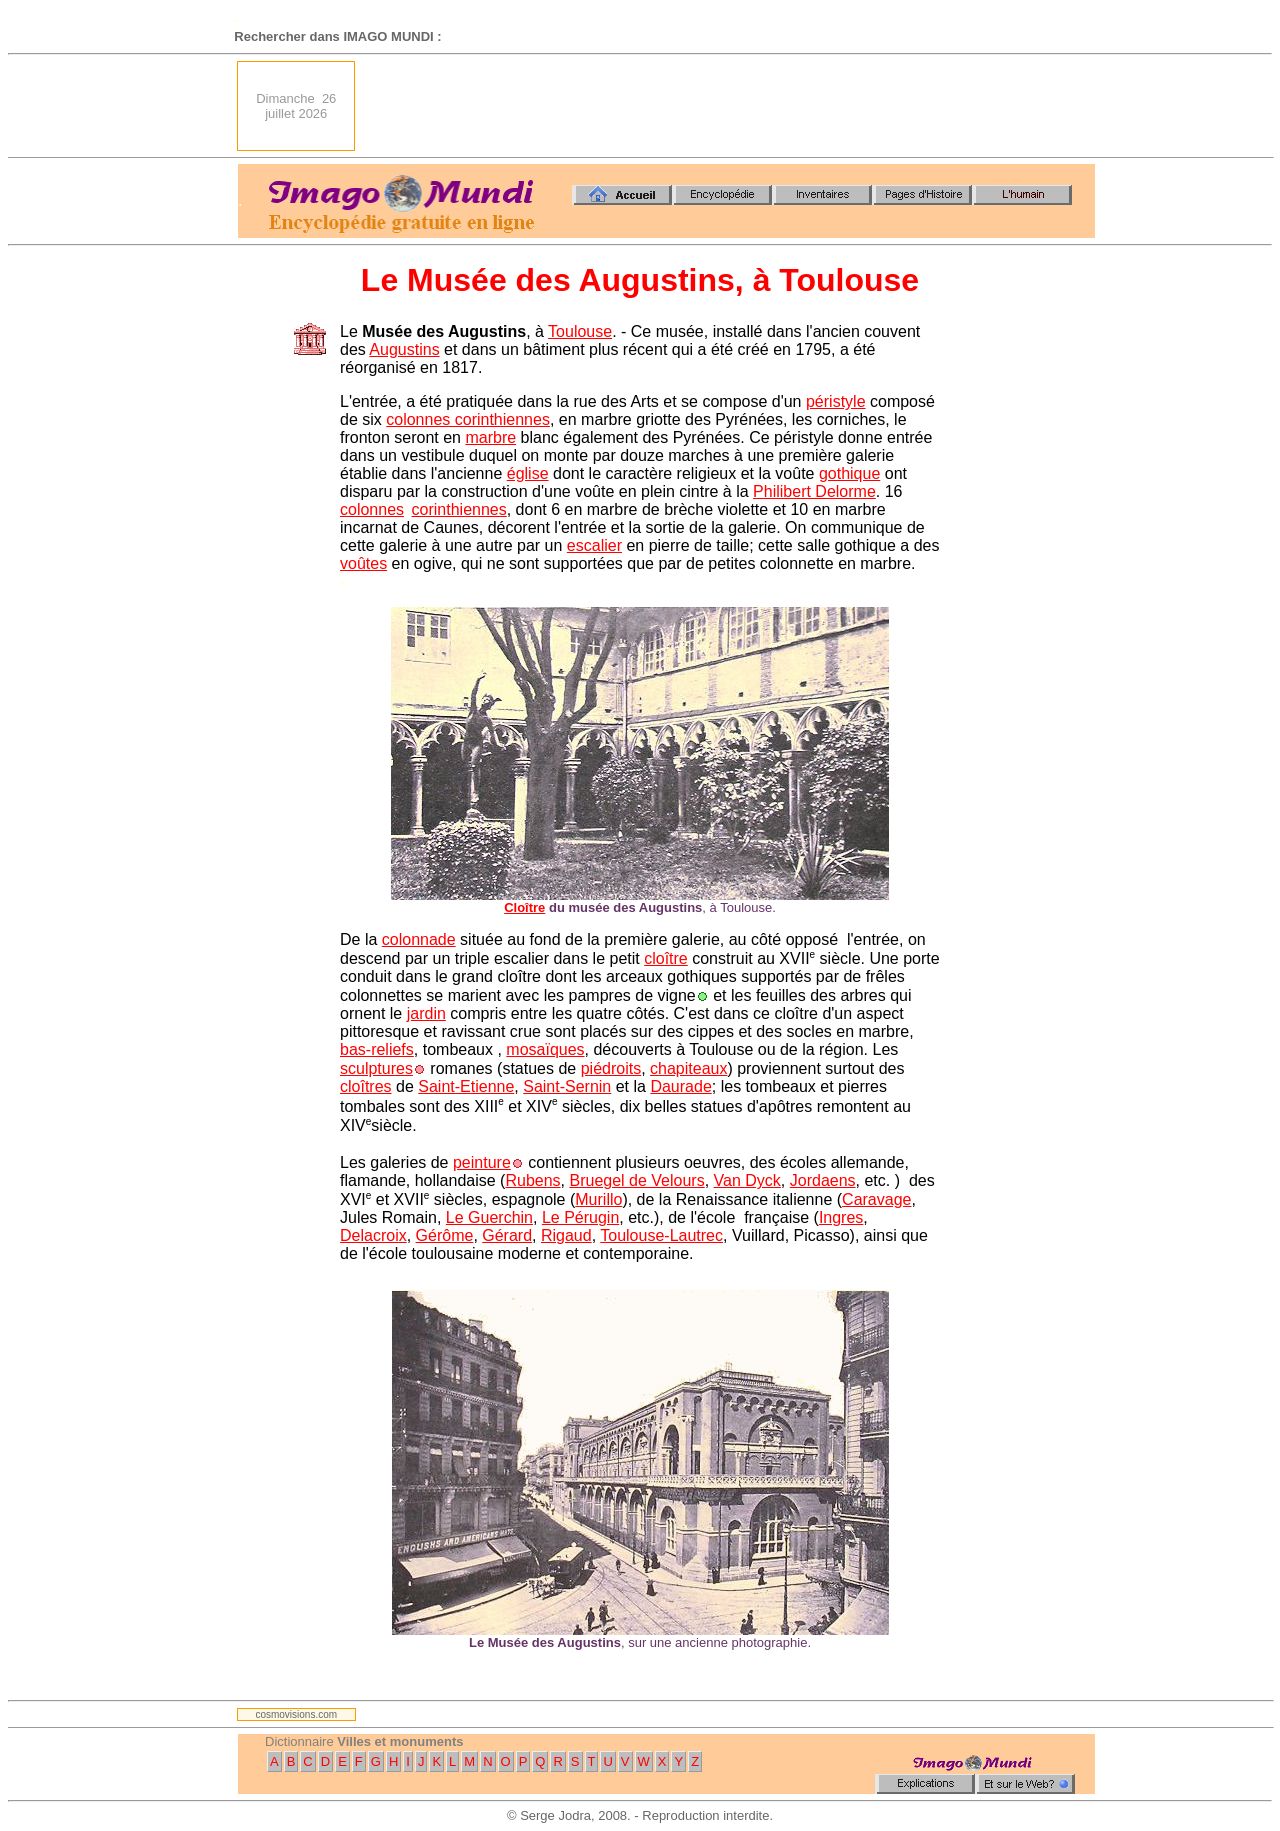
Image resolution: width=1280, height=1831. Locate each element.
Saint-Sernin (567, 1086)
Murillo (598, 1199)
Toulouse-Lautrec (661, 1235)
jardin (426, 1013)
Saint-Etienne (466, 1086)
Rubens (532, 1180)
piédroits (611, 1068)
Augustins (404, 349)
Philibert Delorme (814, 491)
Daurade (680, 1086)
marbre (490, 437)
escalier (594, 545)
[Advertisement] (731, 106)
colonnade (419, 939)
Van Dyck (747, 1180)
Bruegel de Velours (636, 1180)
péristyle (836, 401)
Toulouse (580, 331)
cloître (666, 958)
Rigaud (566, 1235)
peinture (482, 1162)
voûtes (363, 563)
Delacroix (373, 1235)
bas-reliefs (377, 1049)
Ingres (841, 1217)
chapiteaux (688, 1068)
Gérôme (445, 1235)
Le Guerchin (489, 1217)
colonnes (372, 509)
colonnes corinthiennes (468, 419)
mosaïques (545, 1049)
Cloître (524, 907)
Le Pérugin (580, 1217)
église (528, 473)
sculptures (376, 1068)
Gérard (507, 1235)
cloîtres (366, 1086)
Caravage (876, 1199)
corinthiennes (459, 509)
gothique (849, 473)
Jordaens (823, 1180)
